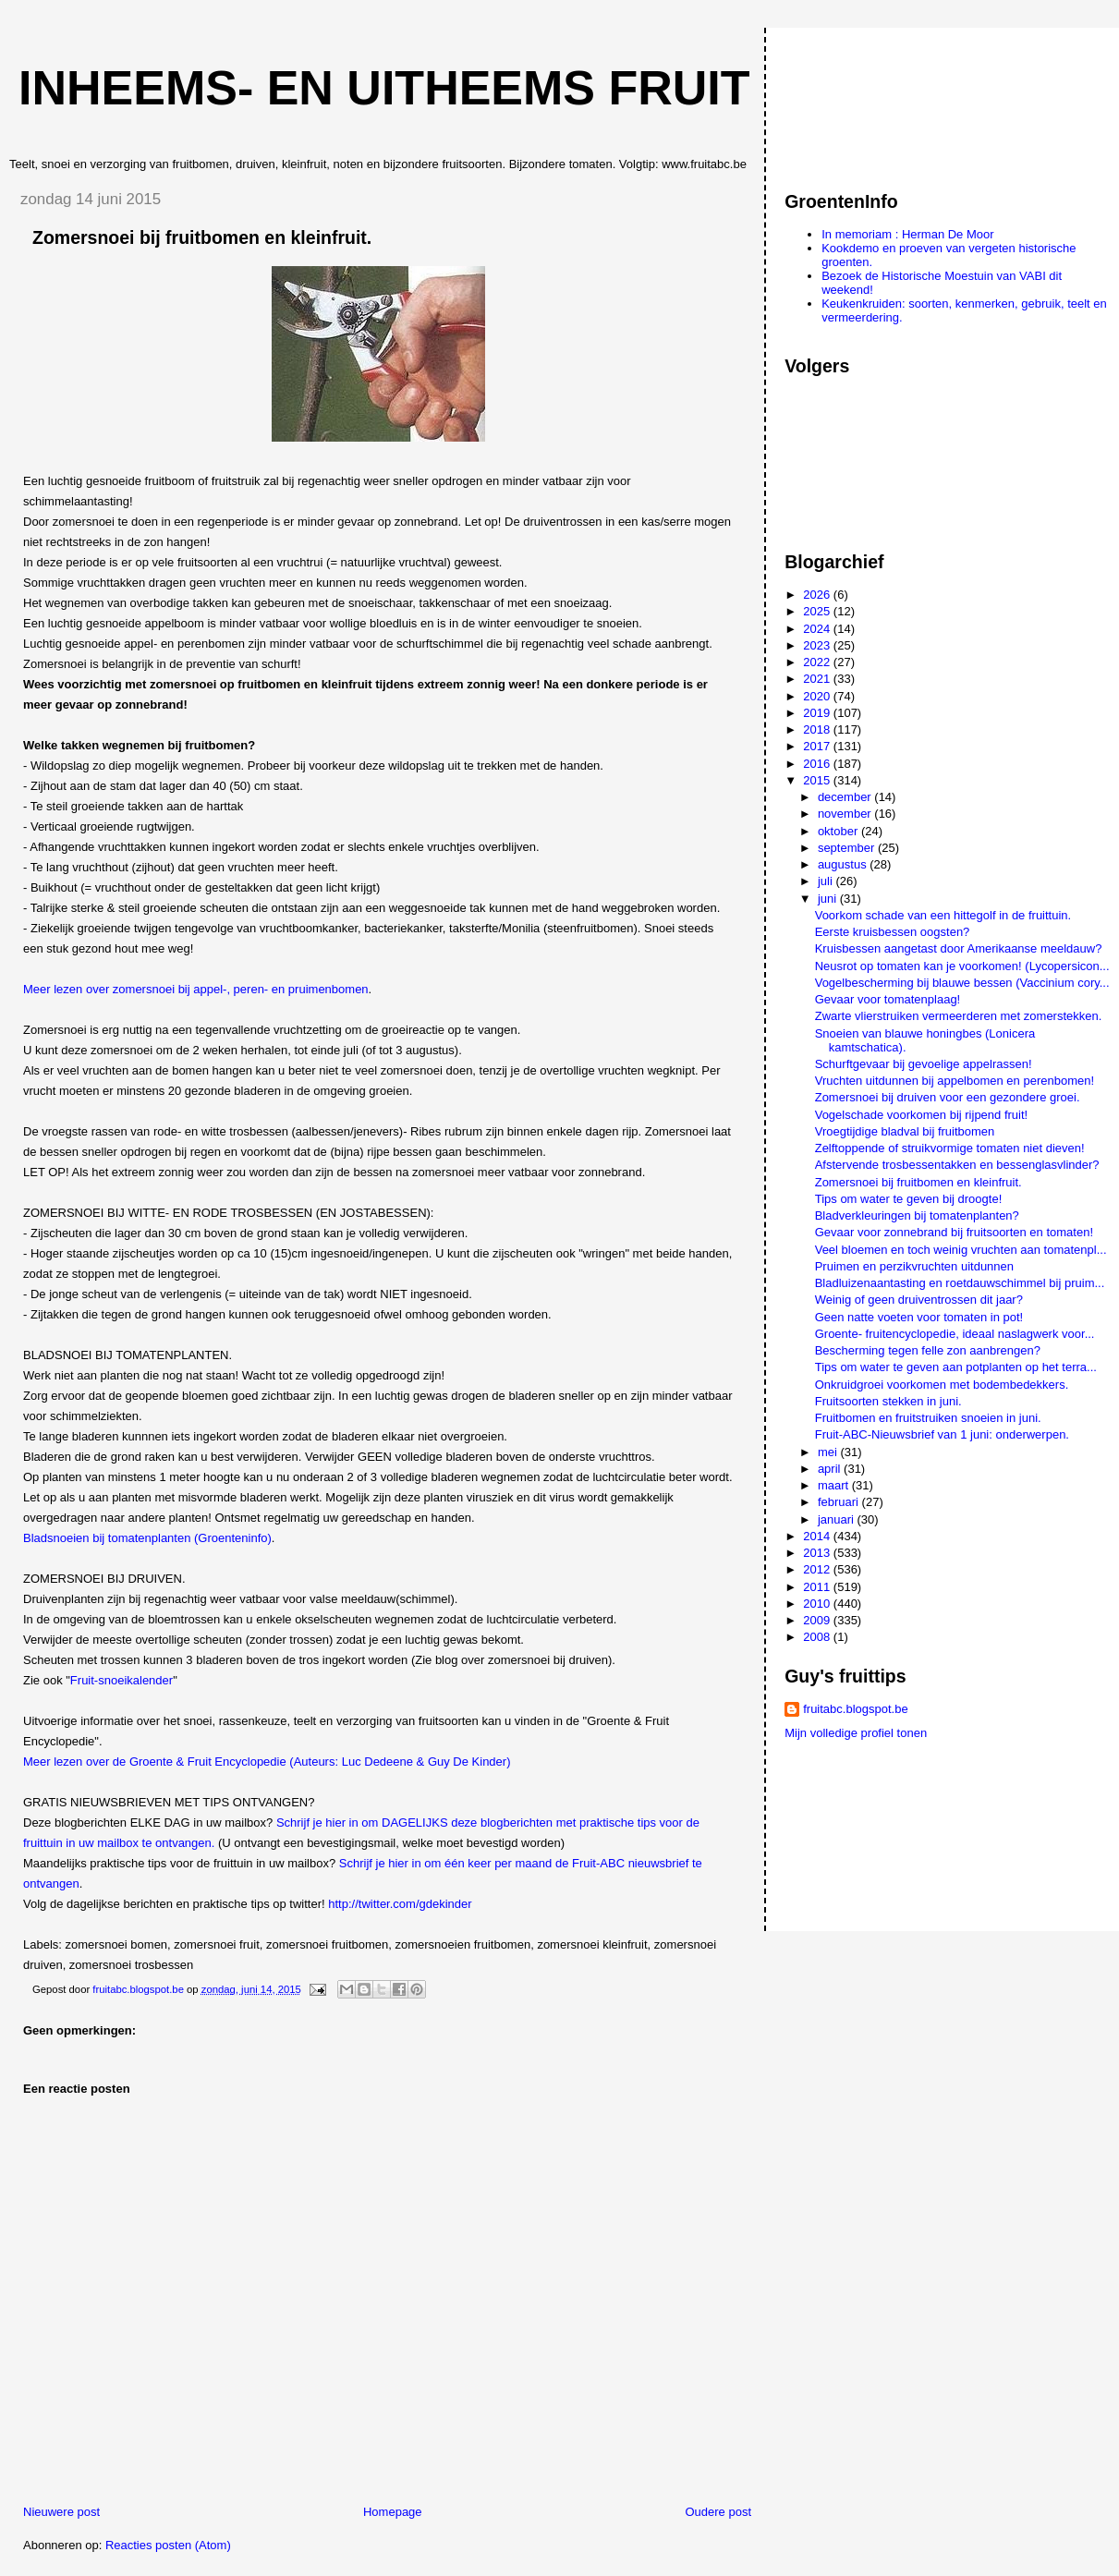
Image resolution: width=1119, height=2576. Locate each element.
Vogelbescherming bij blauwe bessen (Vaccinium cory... (962, 983)
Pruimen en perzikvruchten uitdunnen (914, 1266)
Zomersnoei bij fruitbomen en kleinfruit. (918, 1182)
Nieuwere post (61, 2512)
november (846, 813)
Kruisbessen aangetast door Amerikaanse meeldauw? (958, 948)
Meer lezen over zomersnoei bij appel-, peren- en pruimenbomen (196, 989)
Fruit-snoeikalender (121, 1680)
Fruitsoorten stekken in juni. (888, 1401)
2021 (818, 679)
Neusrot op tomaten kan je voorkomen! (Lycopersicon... (962, 966)
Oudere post (718, 2512)
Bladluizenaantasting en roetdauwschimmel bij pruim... (960, 1283)
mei (829, 1452)
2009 (818, 1620)
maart (835, 1485)
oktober (839, 831)
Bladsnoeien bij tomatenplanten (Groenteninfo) (147, 1538)
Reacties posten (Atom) (168, 2545)
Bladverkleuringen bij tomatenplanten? (917, 1215)
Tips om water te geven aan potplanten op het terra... (956, 1367)
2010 (818, 1603)
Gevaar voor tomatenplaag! (888, 999)
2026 (818, 594)
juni (829, 898)
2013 (818, 1553)
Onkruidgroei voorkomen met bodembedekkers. (942, 1384)
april (831, 1469)
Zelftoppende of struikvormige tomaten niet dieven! (950, 1148)
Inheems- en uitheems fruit (384, 88)
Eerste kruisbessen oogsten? (892, 932)
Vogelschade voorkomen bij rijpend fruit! (921, 1115)
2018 (818, 729)
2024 (818, 629)
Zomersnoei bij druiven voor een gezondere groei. (947, 1097)
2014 (818, 1536)
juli (827, 881)
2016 (818, 764)
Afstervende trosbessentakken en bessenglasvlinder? (957, 1165)
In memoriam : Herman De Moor (907, 234)
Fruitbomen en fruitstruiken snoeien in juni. (928, 1418)
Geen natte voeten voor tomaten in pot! (919, 1317)
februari (840, 1502)
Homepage (392, 2512)
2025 (818, 611)
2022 (818, 662)
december (846, 797)
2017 (818, 746)
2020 (818, 696)
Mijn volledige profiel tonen (856, 1733)
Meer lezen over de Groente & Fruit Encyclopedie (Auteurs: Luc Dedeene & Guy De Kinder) (267, 1761)
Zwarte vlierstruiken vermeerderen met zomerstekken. (958, 1016)
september (848, 848)
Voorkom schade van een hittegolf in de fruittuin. (943, 915)
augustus (844, 864)
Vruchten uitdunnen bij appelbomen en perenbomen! (954, 1081)
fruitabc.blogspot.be (855, 1709)
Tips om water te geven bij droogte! (909, 1199)
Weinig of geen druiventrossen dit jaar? (919, 1299)
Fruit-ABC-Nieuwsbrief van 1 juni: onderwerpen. (942, 1434)
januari (837, 1519)
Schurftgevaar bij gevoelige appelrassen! (923, 1064)
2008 (818, 1637)
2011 (818, 1587)
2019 (818, 713)
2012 (818, 1569)
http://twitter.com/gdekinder (399, 1904)
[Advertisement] (868, 100)
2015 (818, 780)
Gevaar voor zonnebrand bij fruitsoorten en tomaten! (954, 1232)
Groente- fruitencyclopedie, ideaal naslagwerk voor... (955, 1334)
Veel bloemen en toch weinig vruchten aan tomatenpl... (961, 1250)
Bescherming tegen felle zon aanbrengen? (927, 1350)
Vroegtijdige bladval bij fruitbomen (905, 1131)
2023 (818, 645)
